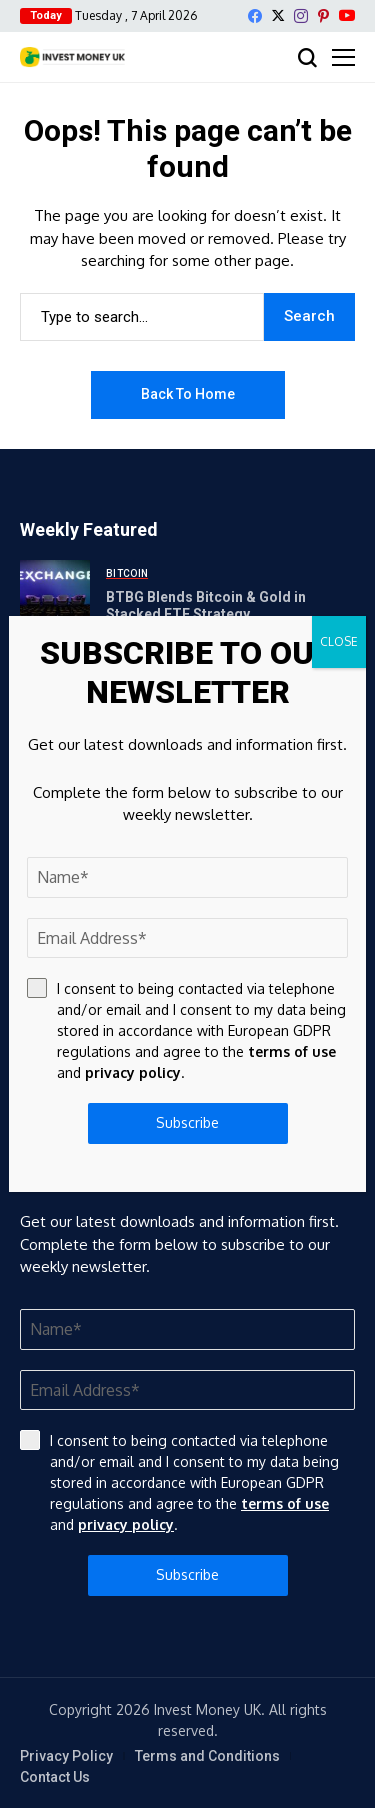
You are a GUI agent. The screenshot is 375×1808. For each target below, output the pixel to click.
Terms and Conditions (207, 1756)
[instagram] (301, 16)
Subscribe (187, 1574)
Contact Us (55, 1777)
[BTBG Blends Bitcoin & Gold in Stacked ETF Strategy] (55, 595)
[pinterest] (323, 16)
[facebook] (255, 16)
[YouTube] (347, 15)
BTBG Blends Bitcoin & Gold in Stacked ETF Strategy (206, 605)
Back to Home (188, 394)
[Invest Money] (72, 57)
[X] (278, 15)
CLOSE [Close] (339, 641)
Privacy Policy (66, 1756)
